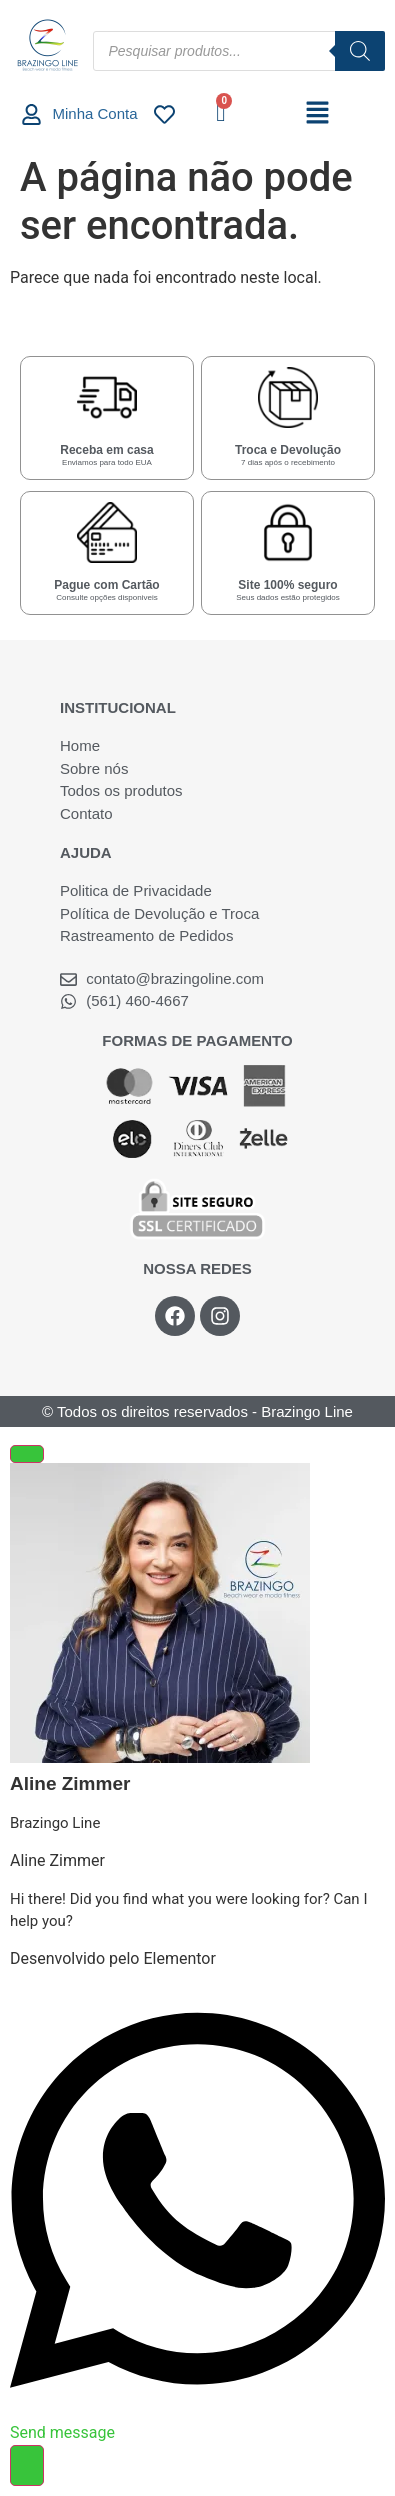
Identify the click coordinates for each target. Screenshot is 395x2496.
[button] (317, 114)
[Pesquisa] (360, 51)
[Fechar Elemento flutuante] (27, 1454)
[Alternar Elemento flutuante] (27, 2465)
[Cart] (220, 112)
